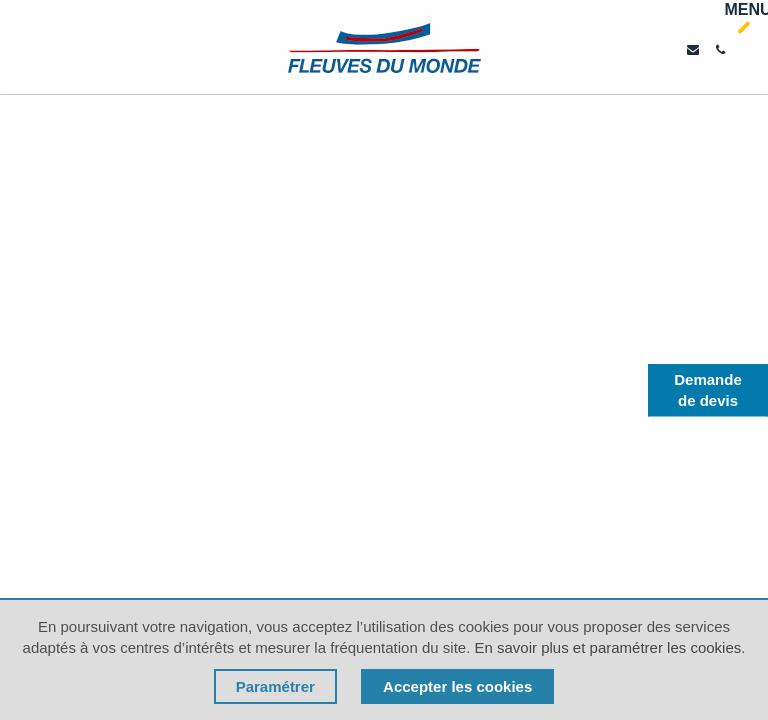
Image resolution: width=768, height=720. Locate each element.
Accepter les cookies (457, 686)
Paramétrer (275, 686)
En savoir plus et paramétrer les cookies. (609, 647)
